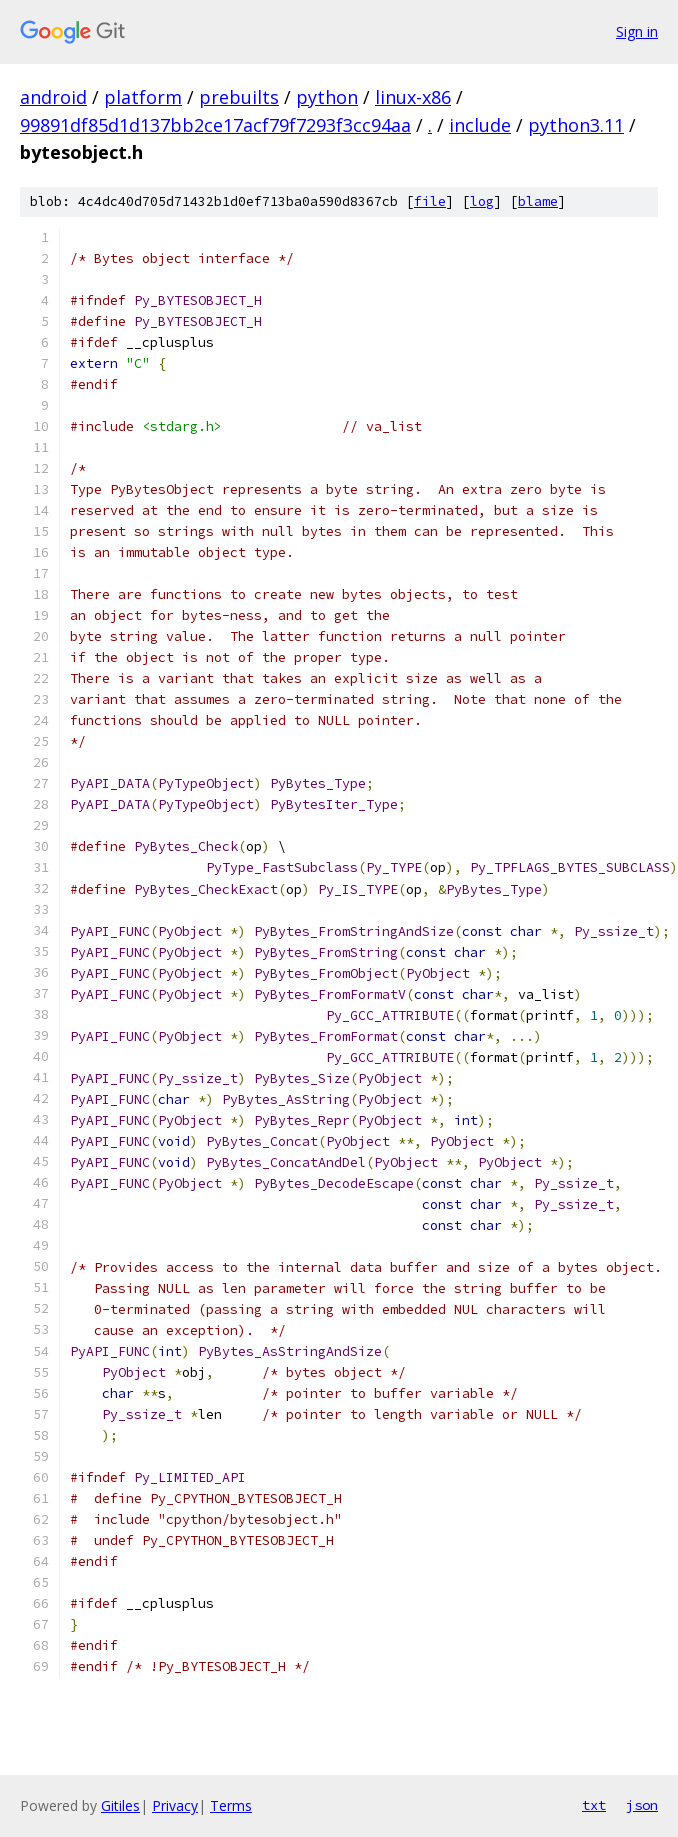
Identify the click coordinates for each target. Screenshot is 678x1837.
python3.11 (576, 125)
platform (143, 97)
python (327, 97)
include (480, 125)
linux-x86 (413, 97)
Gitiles (120, 1805)
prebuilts (239, 97)
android (53, 97)
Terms (231, 1805)
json (642, 1805)
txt (594, 1805)
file (430, 201)
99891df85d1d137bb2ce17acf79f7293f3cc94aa (215, 125)
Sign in (637, 31)
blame (538, 201)
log (482, 201)
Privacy (175, 1805)
